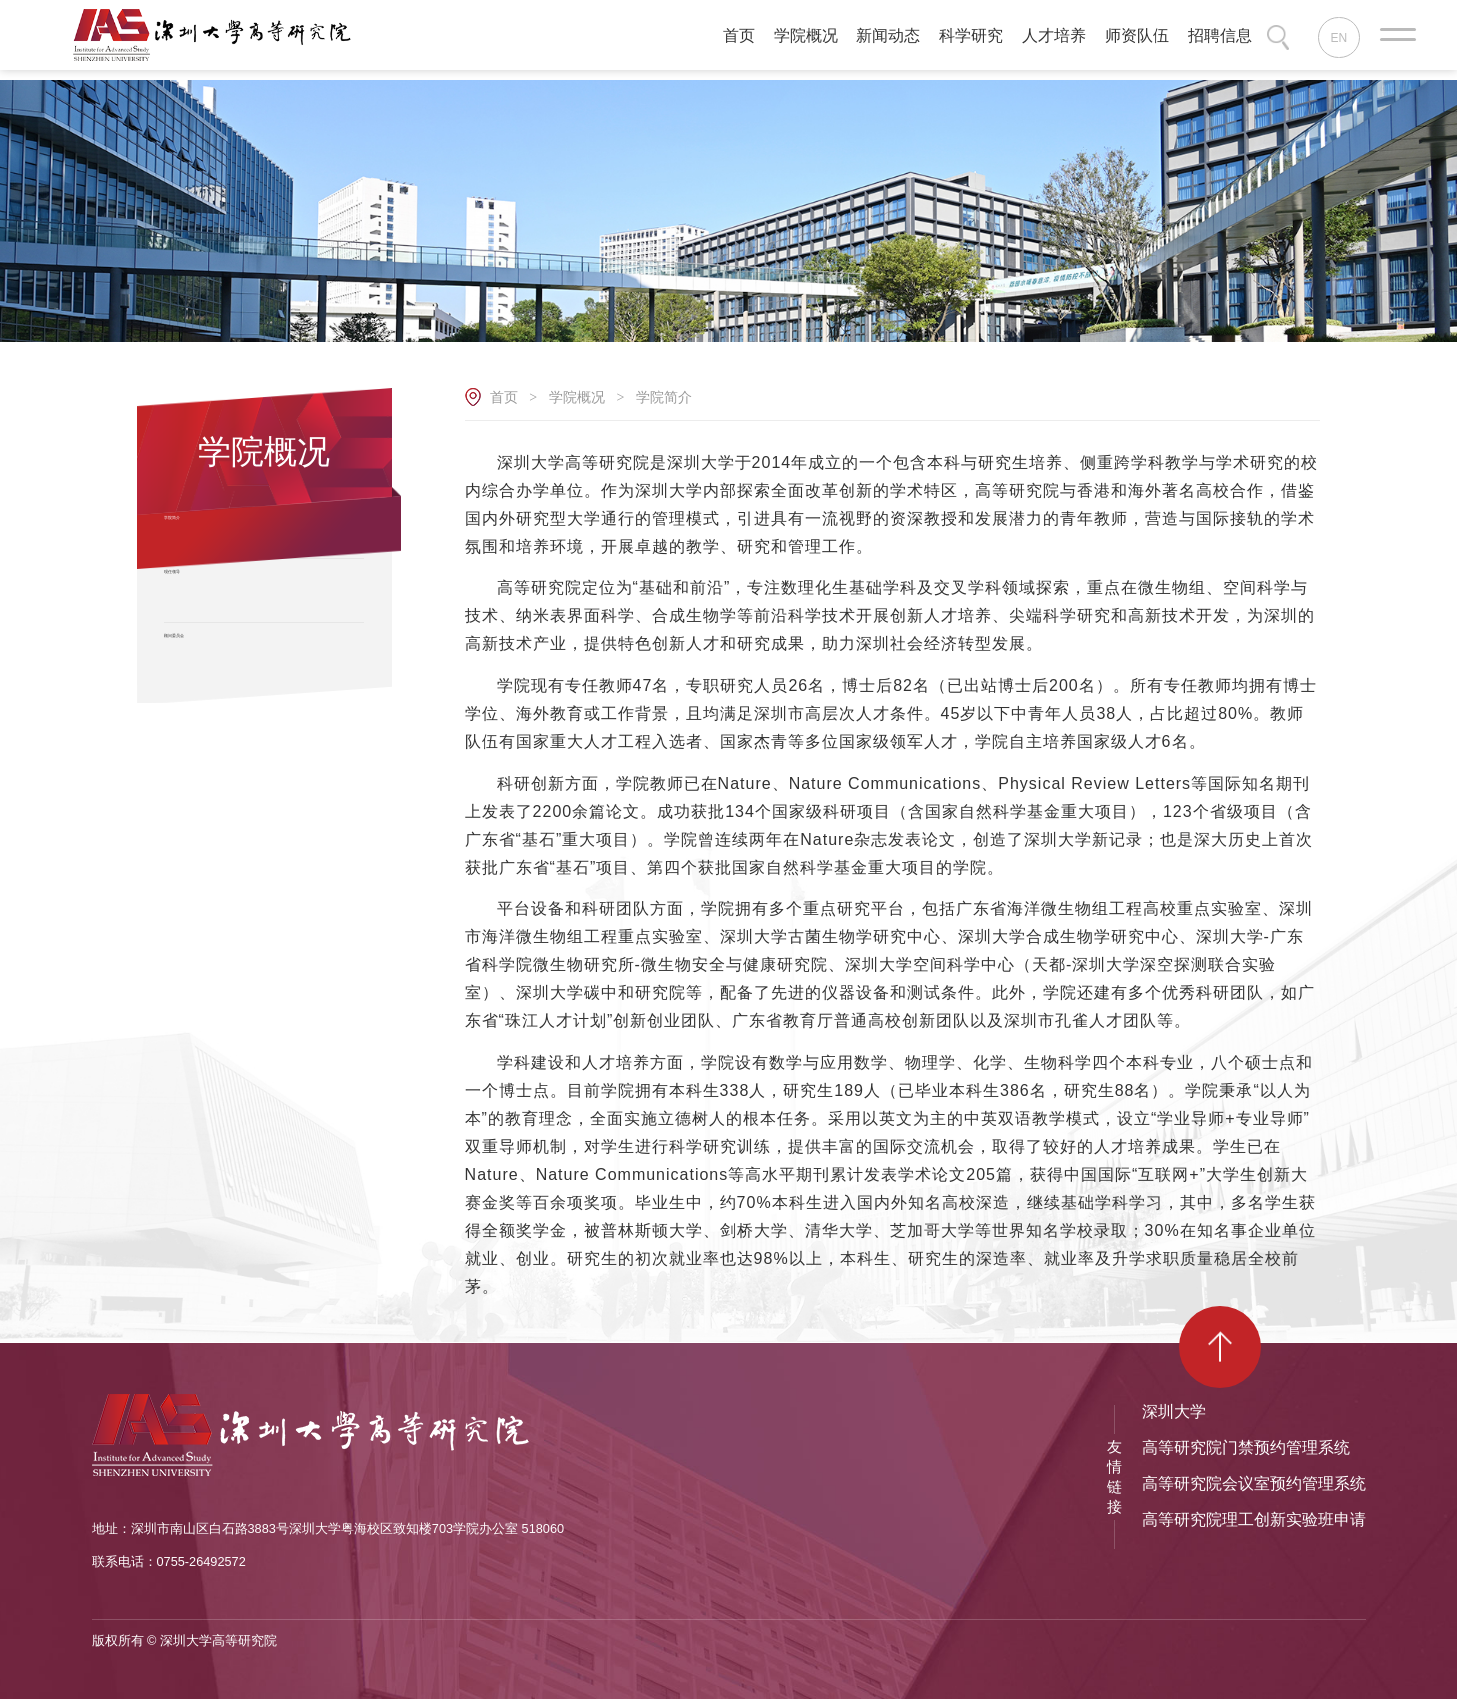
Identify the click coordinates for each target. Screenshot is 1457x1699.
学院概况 (577, 397)
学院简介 (664, 397)
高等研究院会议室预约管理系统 (1254, 1483)
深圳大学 (1174, 1411)
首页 (504, 397)
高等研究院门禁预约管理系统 (1246, 1447)
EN (1340, 39)
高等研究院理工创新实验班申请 (1254, 1519)
